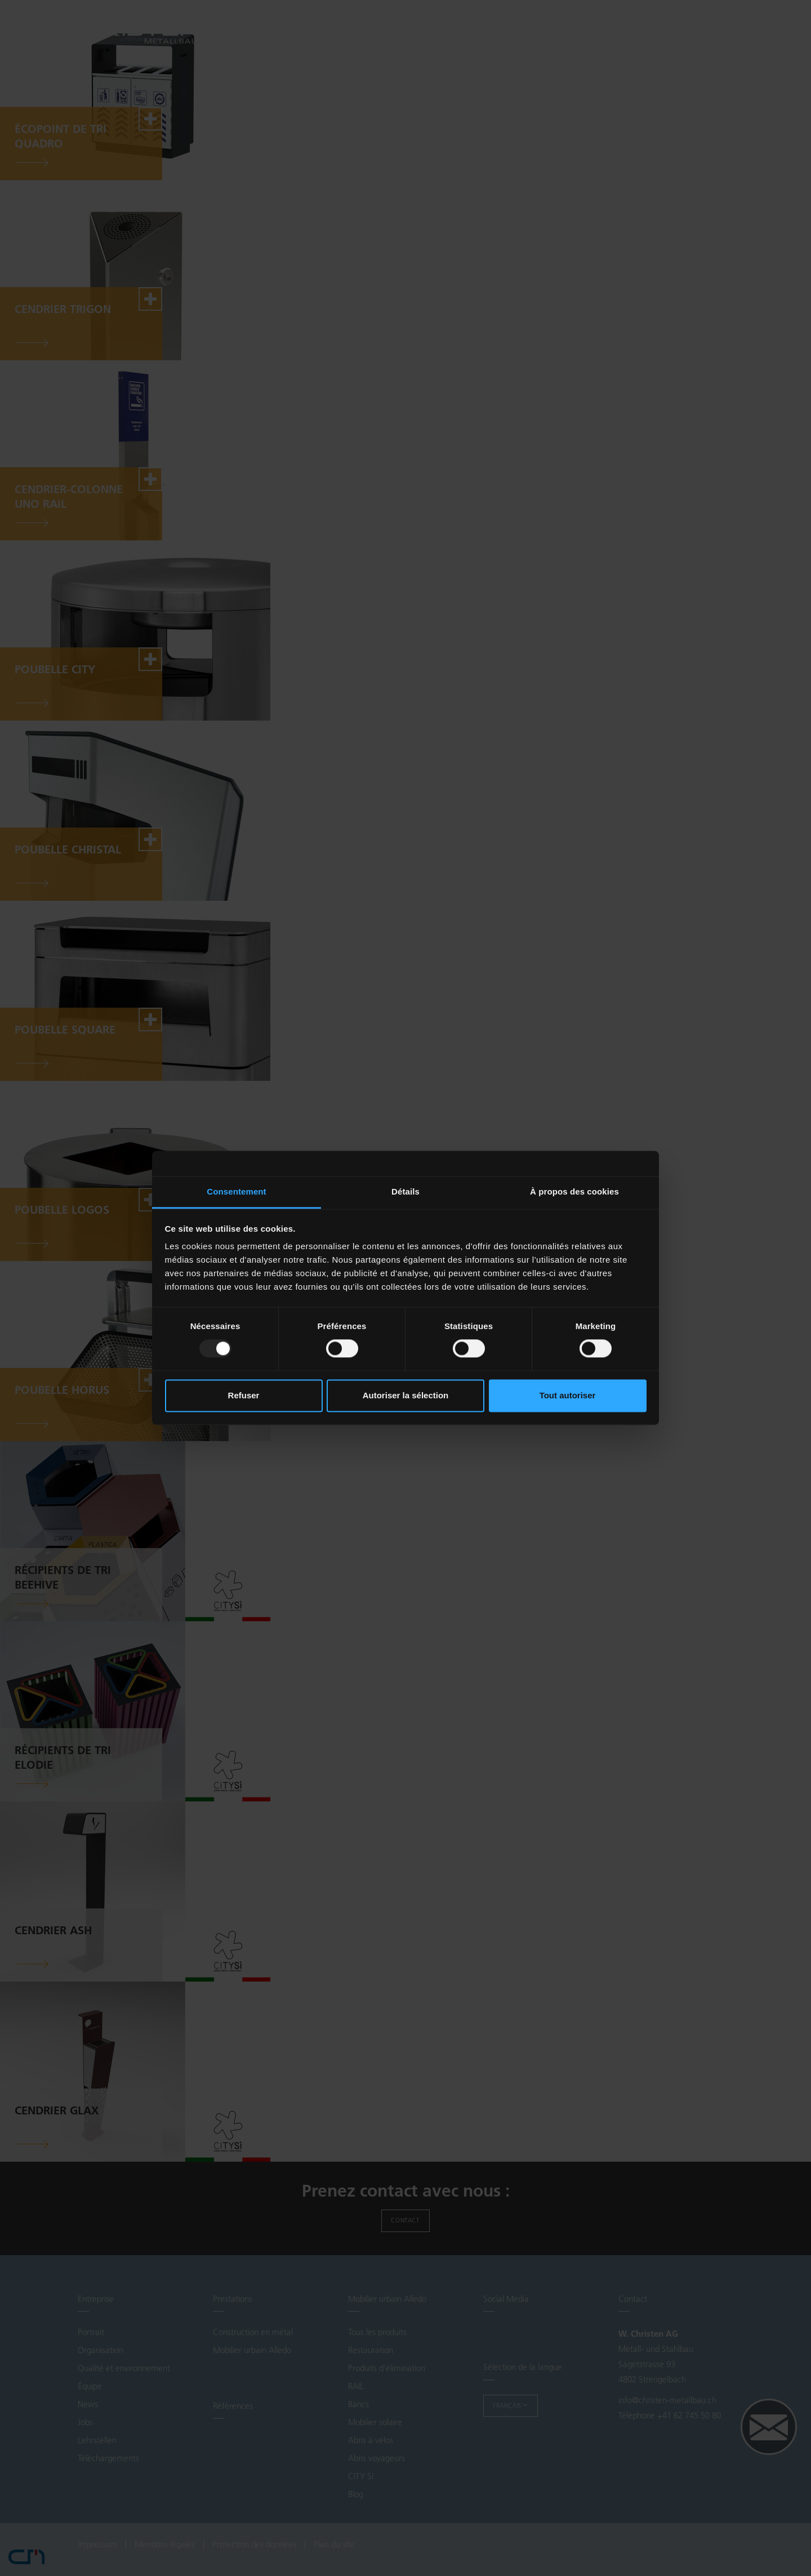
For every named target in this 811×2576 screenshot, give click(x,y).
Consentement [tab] (236, 1191)
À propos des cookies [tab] (574, 1191)
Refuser (244, 1395)
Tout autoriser (568, 1395)
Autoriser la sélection (406, 1395)
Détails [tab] (405, 1191)
